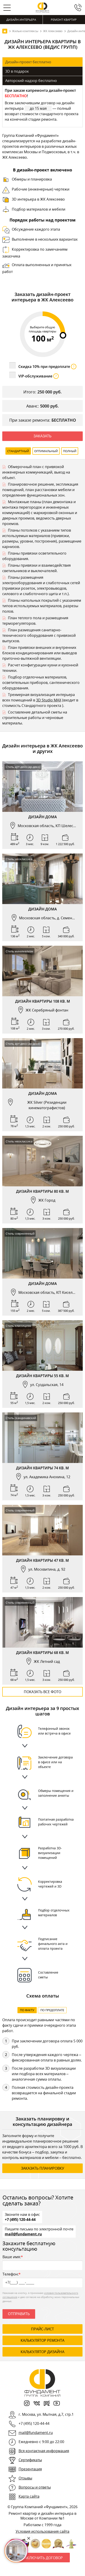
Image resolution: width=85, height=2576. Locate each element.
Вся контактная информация (44, 2450)
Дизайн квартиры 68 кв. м (42, 1652)
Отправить (19, 2314)
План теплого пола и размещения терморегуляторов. (35, 620)
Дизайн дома (42, 816)
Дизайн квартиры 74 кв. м (42, 1467)
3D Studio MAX (48, 700)
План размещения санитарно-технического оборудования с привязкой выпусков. (39, 635)
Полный (69, 451)
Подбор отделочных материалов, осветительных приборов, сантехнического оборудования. (41, 683)
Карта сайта (29, 2496)
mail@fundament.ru (23, 2234)
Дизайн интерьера (21, 20)
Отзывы (25, 2478)
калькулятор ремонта (42, 2340)
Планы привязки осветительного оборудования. (34, 556)
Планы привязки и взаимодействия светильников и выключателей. (36, 568)
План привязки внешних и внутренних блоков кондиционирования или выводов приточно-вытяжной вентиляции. (39, 653)
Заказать (43, 436)
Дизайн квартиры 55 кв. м (42, 1375)
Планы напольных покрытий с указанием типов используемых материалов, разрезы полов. (41, 606)
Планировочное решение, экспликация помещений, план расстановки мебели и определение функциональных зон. (40, 490)
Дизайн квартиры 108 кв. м (42, 1001)
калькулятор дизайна (42, 2351)
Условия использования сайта (42, 2531)
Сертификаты (30, 2459)
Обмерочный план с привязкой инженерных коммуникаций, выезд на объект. (36, 472)
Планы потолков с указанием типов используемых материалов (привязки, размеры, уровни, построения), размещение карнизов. (41, 538)
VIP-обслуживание (38, 376)
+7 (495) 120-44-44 (20, 2219)
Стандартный (18, 451)
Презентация (30, 2469)
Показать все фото (42, 1691)
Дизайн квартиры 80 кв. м (42, 1191)
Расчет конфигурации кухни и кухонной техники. (40, 667)
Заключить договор (42, 2557)
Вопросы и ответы (35, 2487)
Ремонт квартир (64, 20)
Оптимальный (46, 451)
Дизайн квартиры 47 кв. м (42, 1560)
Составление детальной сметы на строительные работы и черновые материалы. (34, 718)
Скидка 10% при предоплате (47, 366)
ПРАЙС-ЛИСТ (42, 2328)
